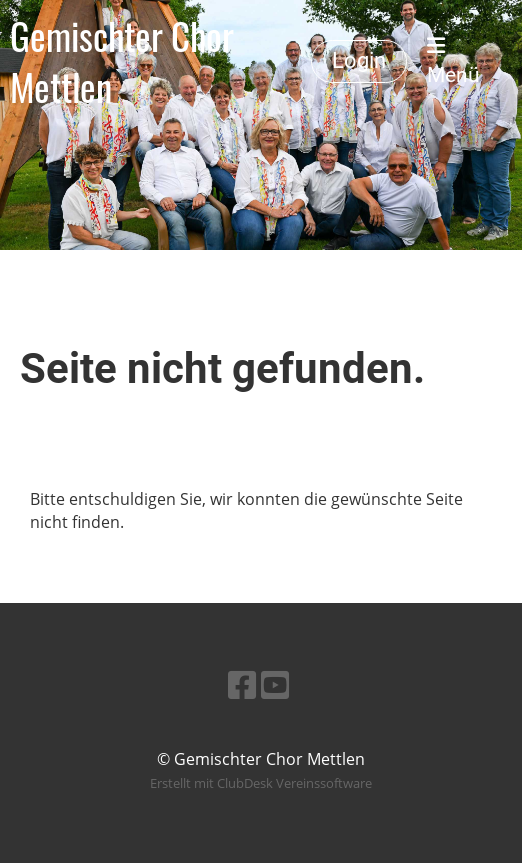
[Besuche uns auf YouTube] (275, 684)
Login (359, 60)
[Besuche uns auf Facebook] (242, 684)
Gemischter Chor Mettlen (122, 61)
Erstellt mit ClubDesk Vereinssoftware (261, 783)
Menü (453, 61)
